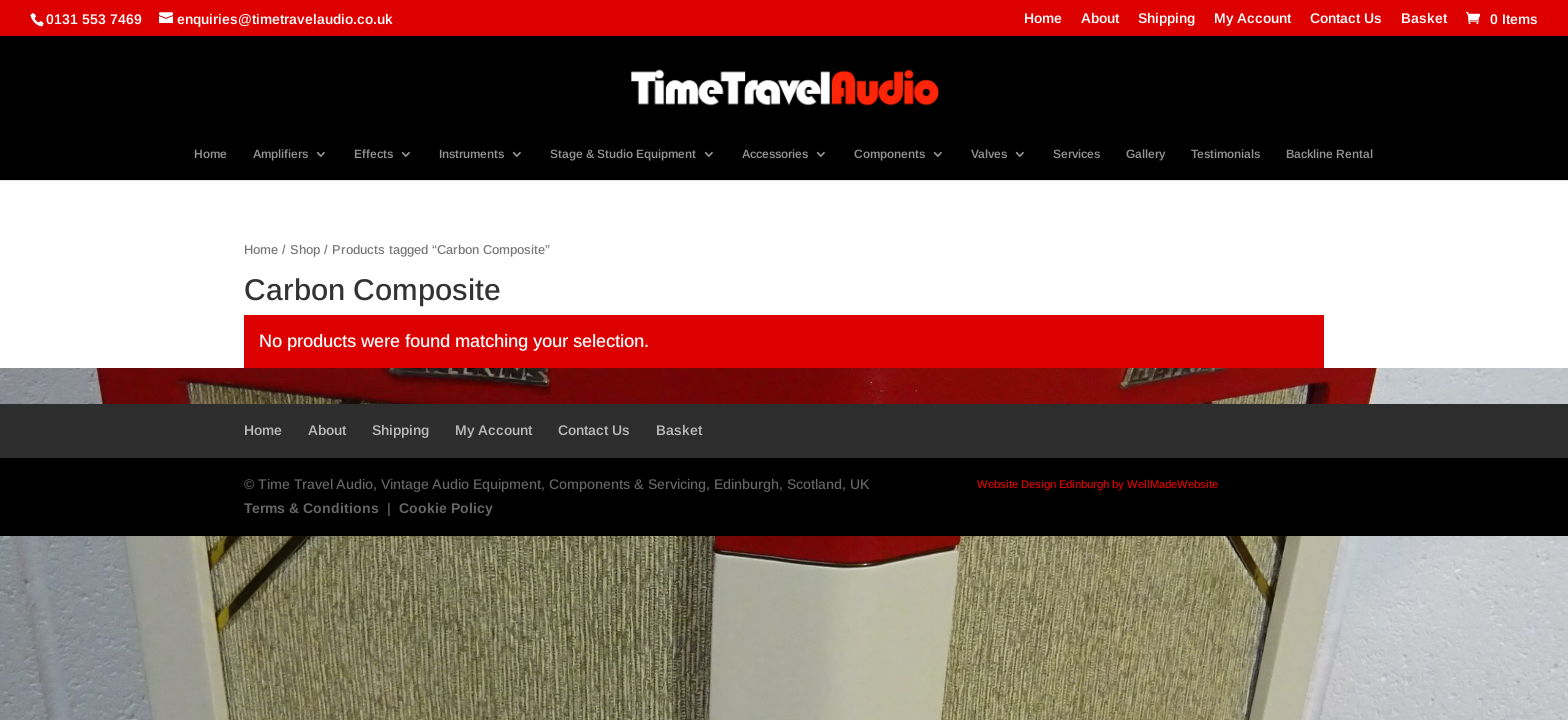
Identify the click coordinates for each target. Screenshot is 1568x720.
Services (1076, 154)
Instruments (471, 154)
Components (889, 154)
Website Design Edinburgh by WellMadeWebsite (1097, 484)
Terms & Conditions (311, 508)
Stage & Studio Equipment (623, 154)
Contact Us (1346, 18)
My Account (1252, 18)
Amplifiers (280, 154)
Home (1043, 18)
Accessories (775, 154)
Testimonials (1225, 154)
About (1100, 18)
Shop (305, 249)
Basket (1424, 18)
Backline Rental (1329, 154)
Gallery (1145, 154)
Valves (989, 154)
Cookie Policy (446, 508)
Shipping (1166, 18)
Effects (373, 154)
